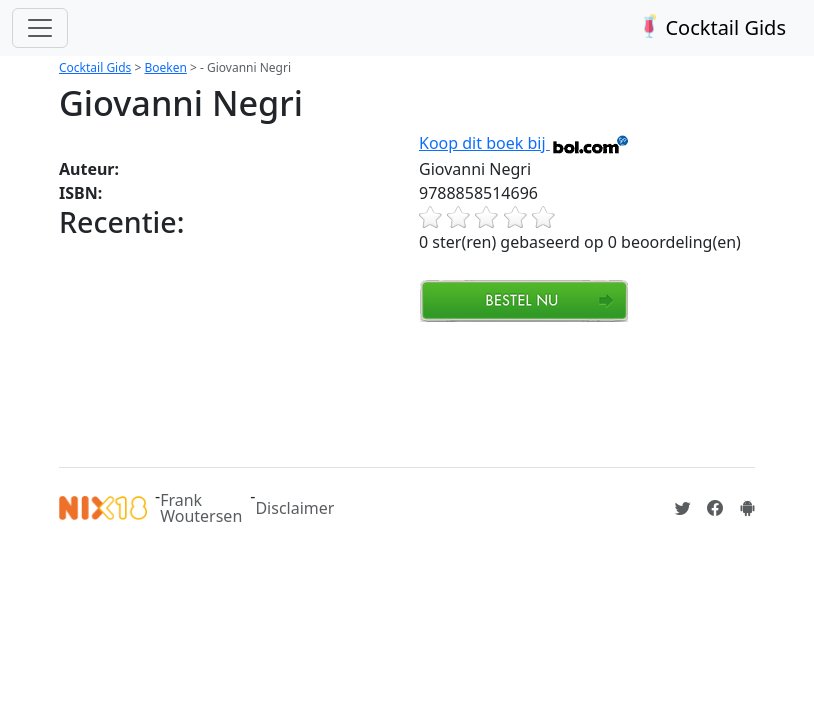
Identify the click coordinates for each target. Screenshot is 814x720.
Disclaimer (294, 508)
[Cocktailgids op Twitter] (683, 508)
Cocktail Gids (710, 27)
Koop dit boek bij (524, 143)
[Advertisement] (423, 392)
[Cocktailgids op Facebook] (715, 508)
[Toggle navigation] (40, 28)
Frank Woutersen (201, 508)
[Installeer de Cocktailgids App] (747, 508)
